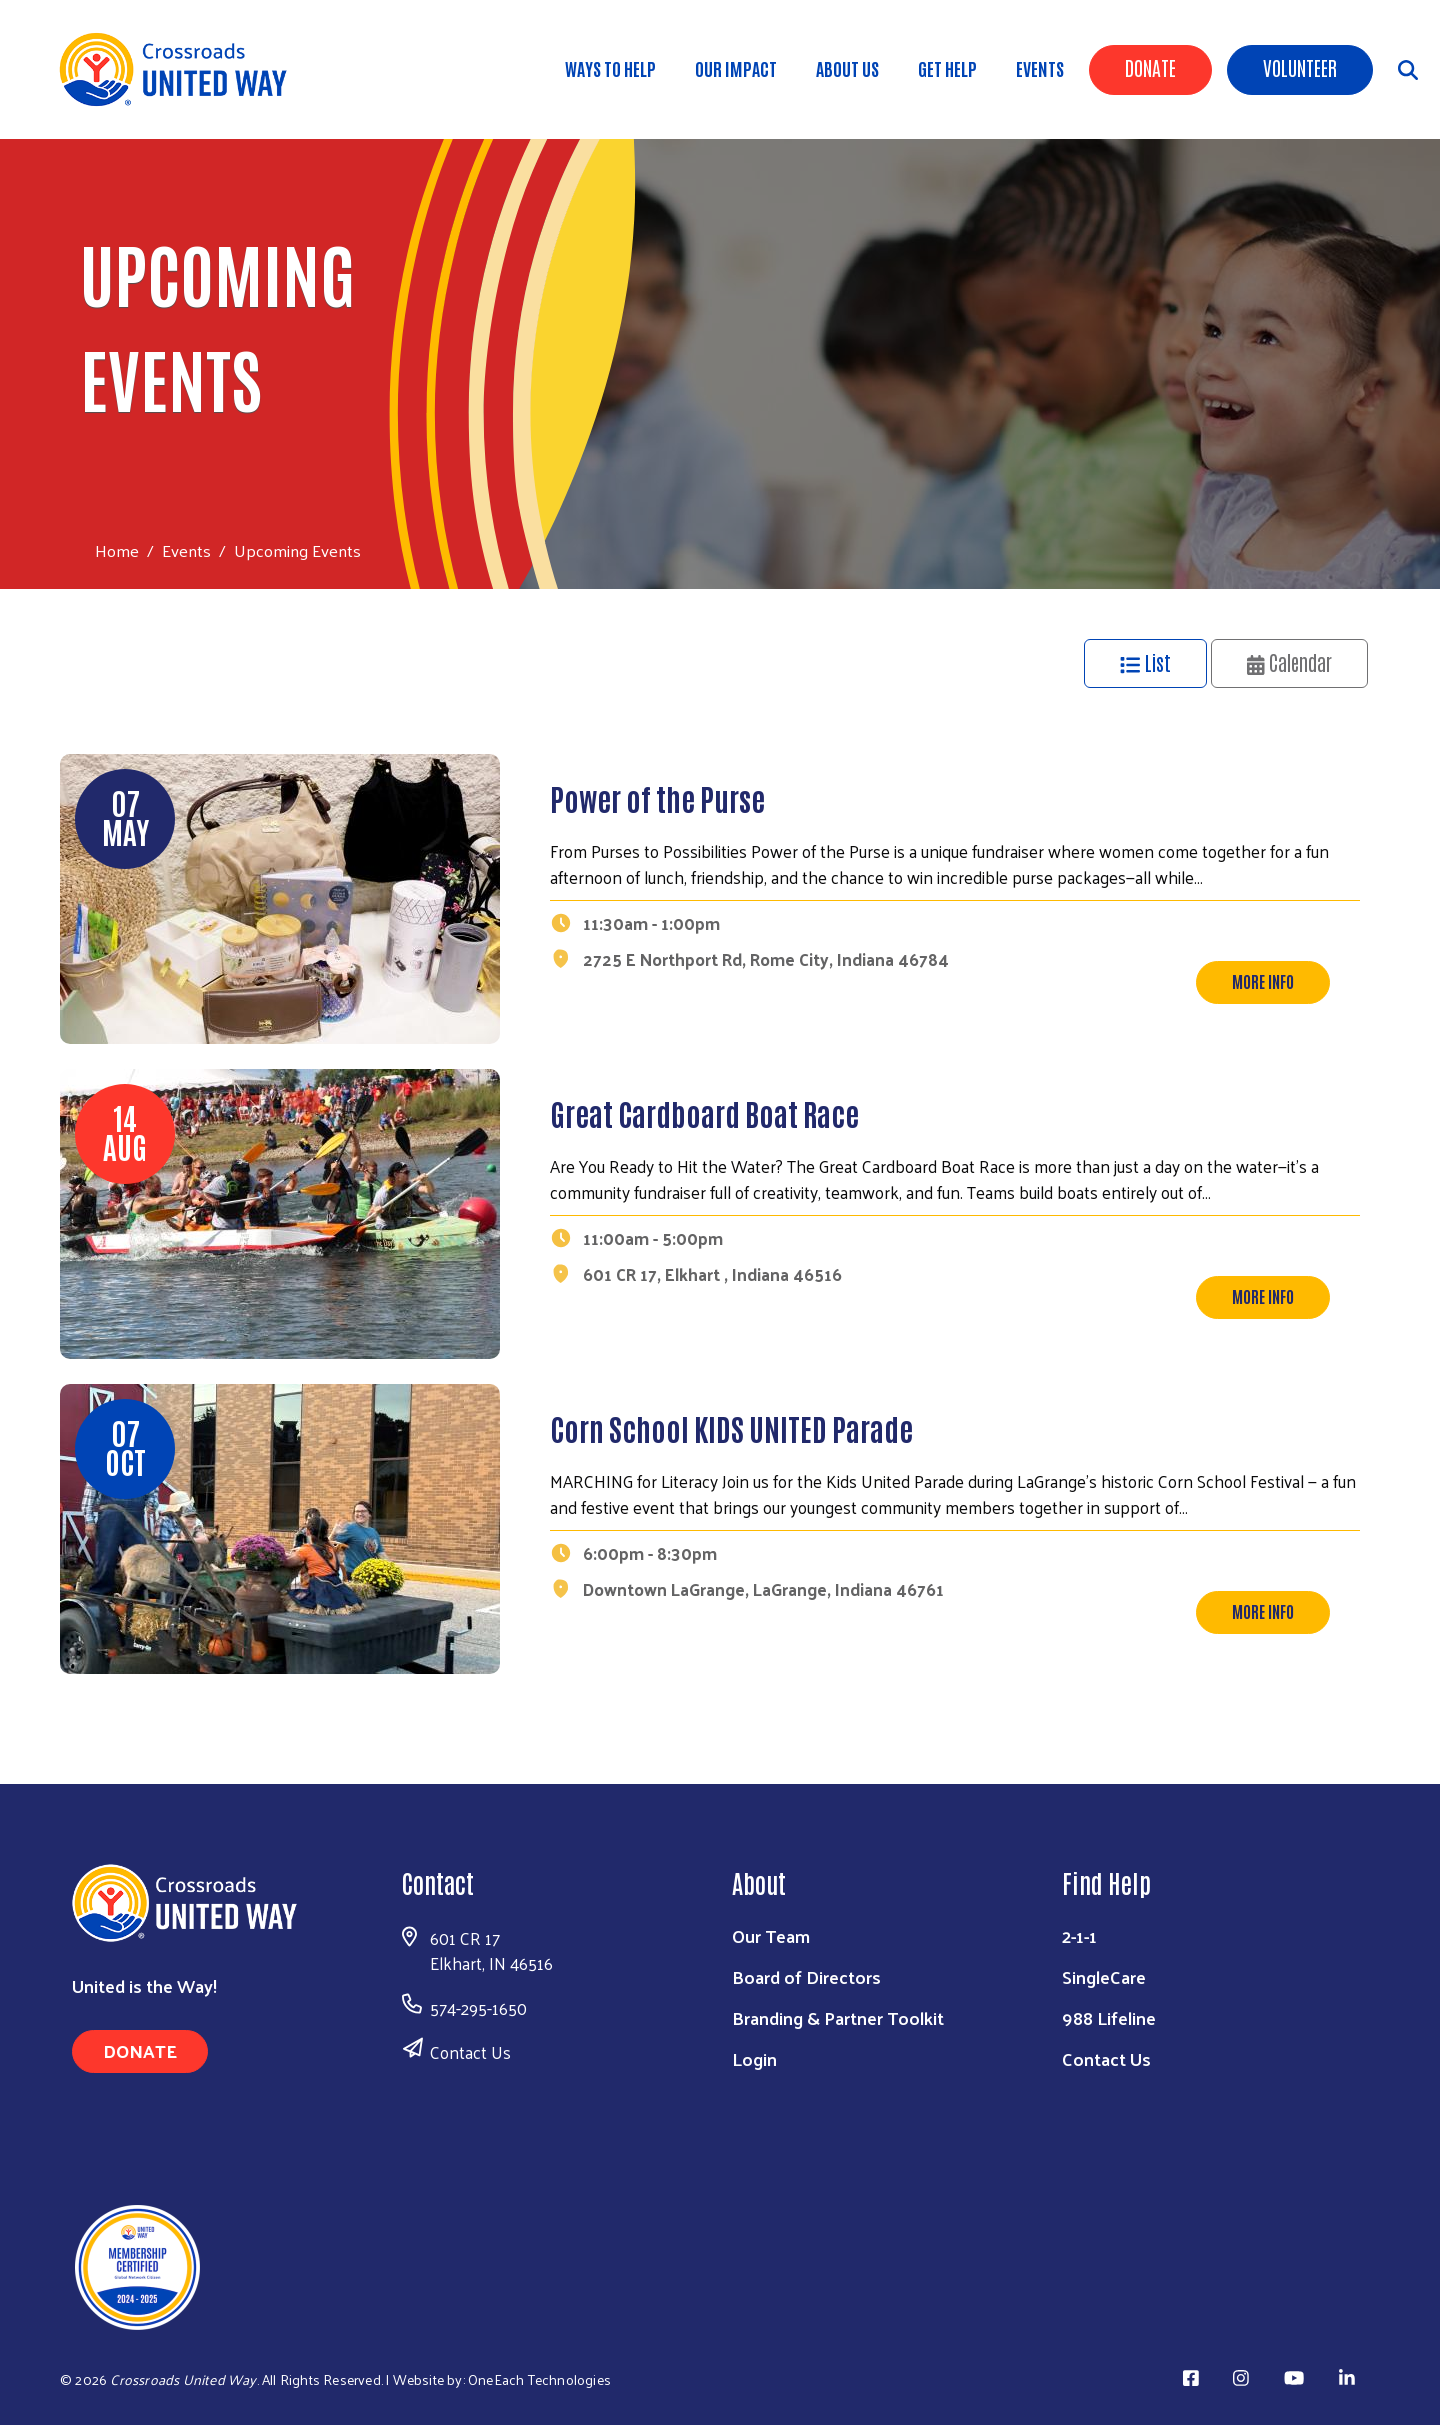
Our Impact (736, 68)
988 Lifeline (1109, 2017)
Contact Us (470, 2052)
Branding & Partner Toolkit (838, 2017)
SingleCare (1104, 1976)
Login (754, 2058)
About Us (847, 68)
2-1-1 (1079, 1935)
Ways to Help (610, 68)
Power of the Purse (657, 797)
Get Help (947, 68)
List (1145, 662)
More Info (1263, 981)
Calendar (1290, 662)
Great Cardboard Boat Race (704, 1112)
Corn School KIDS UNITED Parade (731, 1427)
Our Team (771, 1935)
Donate (1150, 67)
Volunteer (1300, 67)
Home (117, 550)
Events (1040, 68)
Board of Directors (806, 1976)
